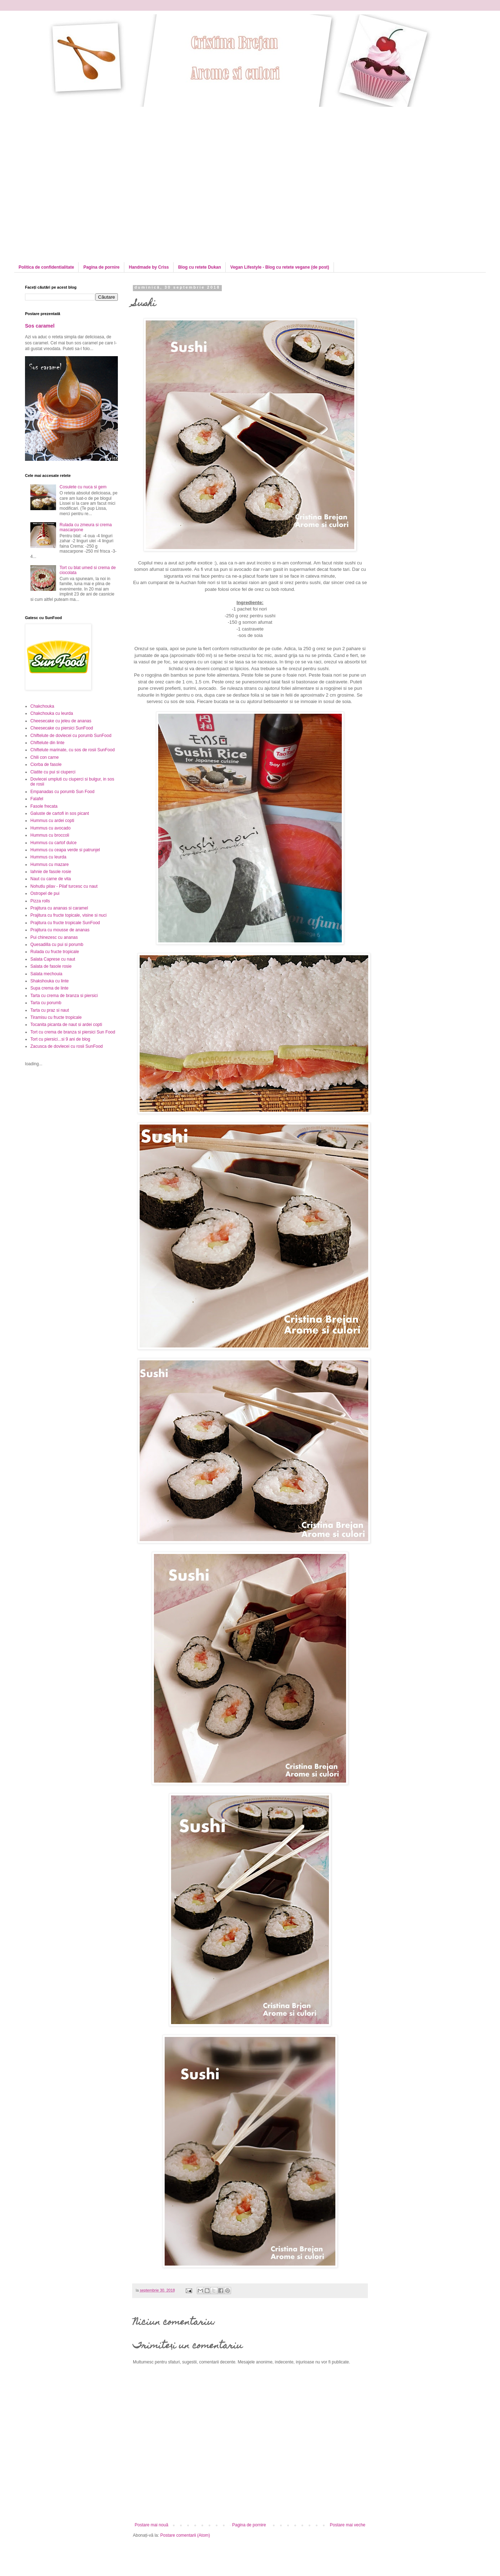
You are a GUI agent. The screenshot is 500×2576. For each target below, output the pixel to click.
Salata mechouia (46, 973)
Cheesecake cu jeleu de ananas (60, 720)
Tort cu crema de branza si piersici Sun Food (72, 1032)
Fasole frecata (44, 806)
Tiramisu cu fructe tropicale (56, 1017)
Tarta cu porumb (45, 1002)
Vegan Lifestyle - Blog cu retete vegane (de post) (279, 267)
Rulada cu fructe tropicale (54, 951)
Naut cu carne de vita (50, 878)
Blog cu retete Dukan (199, 267)
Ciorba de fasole (45, 764)
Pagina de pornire (101, 267)
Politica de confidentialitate (46, 267)
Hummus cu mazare (49, 864)
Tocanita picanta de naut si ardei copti (66, 1024)
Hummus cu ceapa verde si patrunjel (65, 849)
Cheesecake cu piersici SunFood (61, 728)
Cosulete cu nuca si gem (83, 486)
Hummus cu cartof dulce (53, 842)
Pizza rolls (40, 900)
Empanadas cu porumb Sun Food (62, 791)
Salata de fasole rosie (50, 966)
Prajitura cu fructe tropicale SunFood (65, 922)
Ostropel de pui (44, 893)
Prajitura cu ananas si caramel (59, 908)
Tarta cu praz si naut (49, 1010)
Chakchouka (42, 706)
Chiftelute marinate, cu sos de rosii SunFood (72, 749)
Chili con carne (44, 757)
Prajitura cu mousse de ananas (59, 929)
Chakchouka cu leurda (51, 713)
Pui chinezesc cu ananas (54, 937)
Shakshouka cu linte (49, 980)
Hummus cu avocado (50, 828)
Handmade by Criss (149, 267)
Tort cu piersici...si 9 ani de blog (60, 1039)
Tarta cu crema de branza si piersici (64, 995)
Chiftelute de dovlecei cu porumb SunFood (70, 735)
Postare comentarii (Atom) (185, 2535)
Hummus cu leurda (48, 857)
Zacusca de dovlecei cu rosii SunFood (66, 1046)
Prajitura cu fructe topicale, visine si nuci (68, 915)
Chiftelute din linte (47, 742)
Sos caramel (40, 326)
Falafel (36, 798)
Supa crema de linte (49, 988)
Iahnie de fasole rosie (50, 871)
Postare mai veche (347, 2524)
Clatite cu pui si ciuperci (52, 771)
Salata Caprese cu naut (52, 959)
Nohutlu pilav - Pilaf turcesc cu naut (64, 886)
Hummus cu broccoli (49, 835)
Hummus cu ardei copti (52, 820)
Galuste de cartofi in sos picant (59, 813)
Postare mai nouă (151, 2524)
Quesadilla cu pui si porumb (56, 944)
